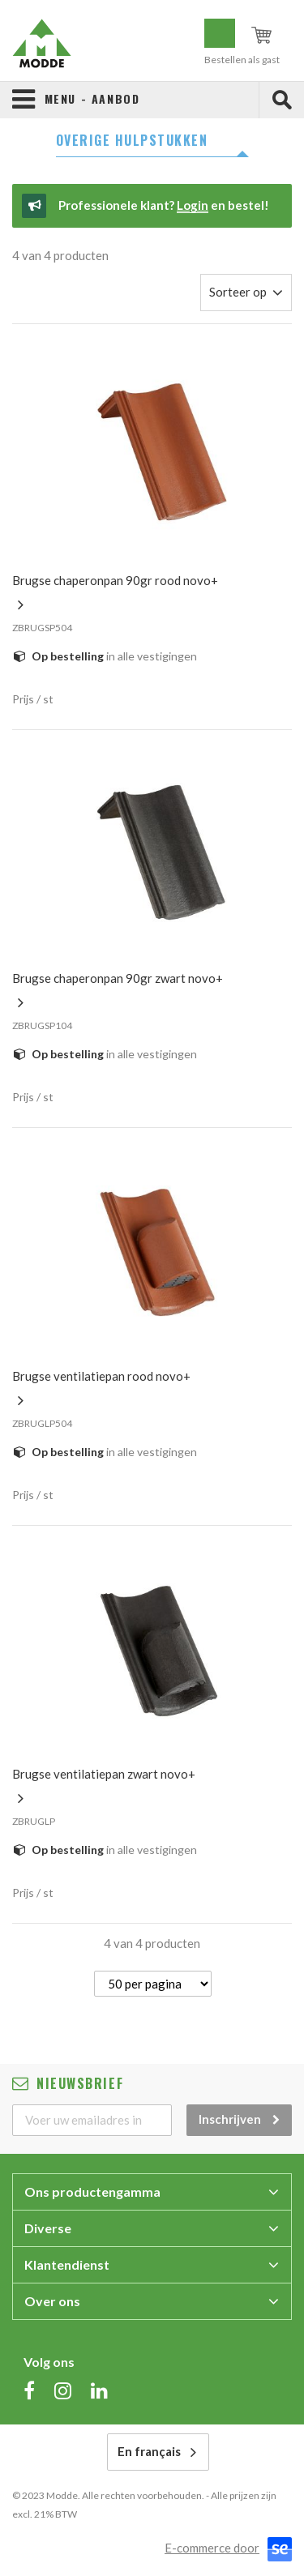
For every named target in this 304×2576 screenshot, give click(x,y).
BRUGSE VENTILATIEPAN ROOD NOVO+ (101, 1376)
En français (149, 2451)
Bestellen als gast (242, 59)
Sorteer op (238, 291)
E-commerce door (212, 2547)
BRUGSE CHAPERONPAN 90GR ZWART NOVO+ (117, 978)
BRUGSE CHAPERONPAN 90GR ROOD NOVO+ (115, 580)
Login (192, 205)
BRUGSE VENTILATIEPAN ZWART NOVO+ (103, 1773)
